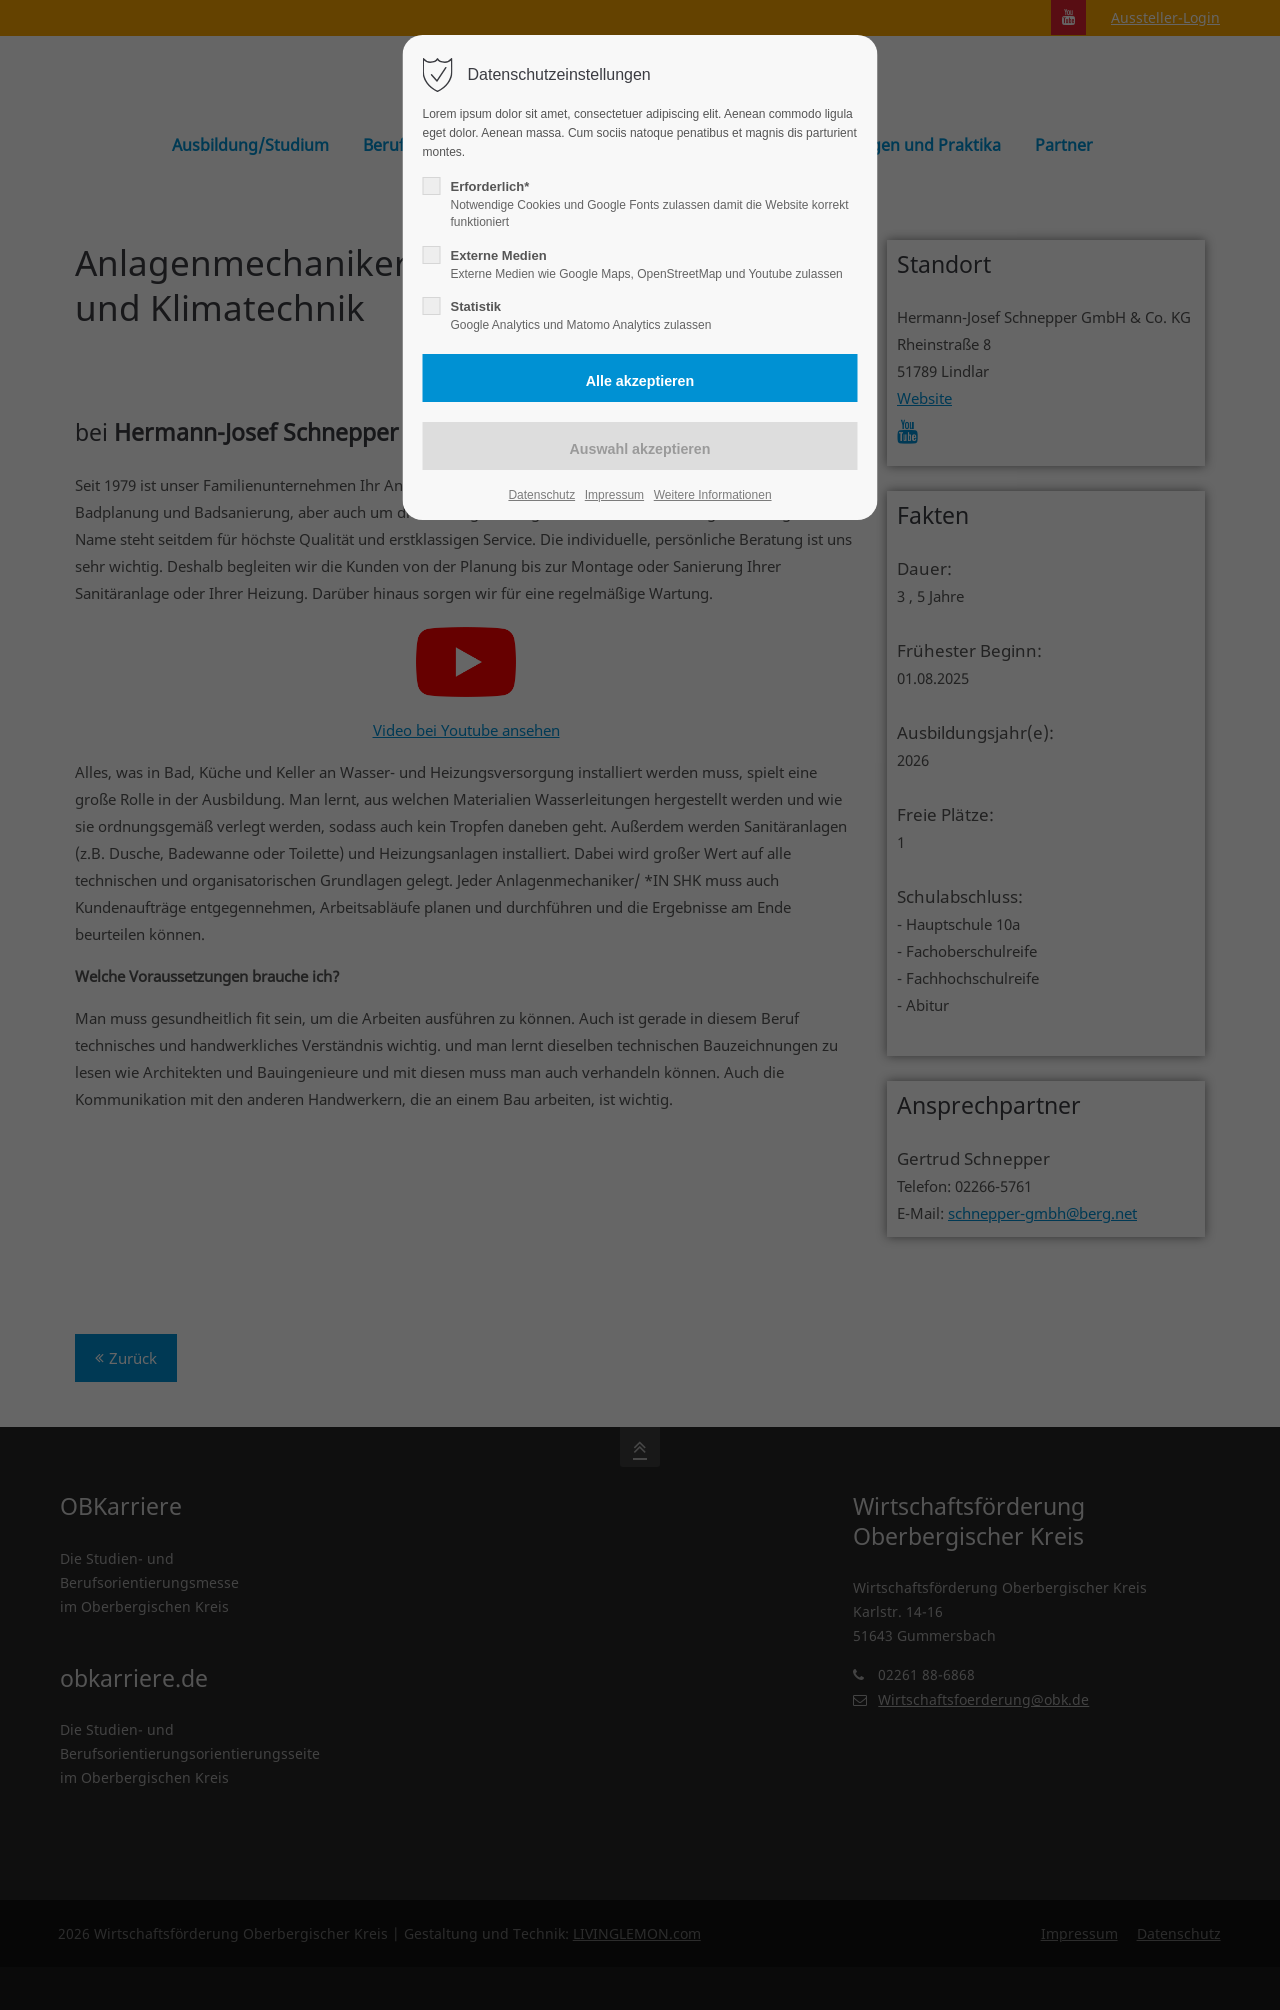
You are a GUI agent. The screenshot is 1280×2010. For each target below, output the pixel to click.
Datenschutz (541, 495)
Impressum (614, 495)
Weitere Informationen (713, 495)
